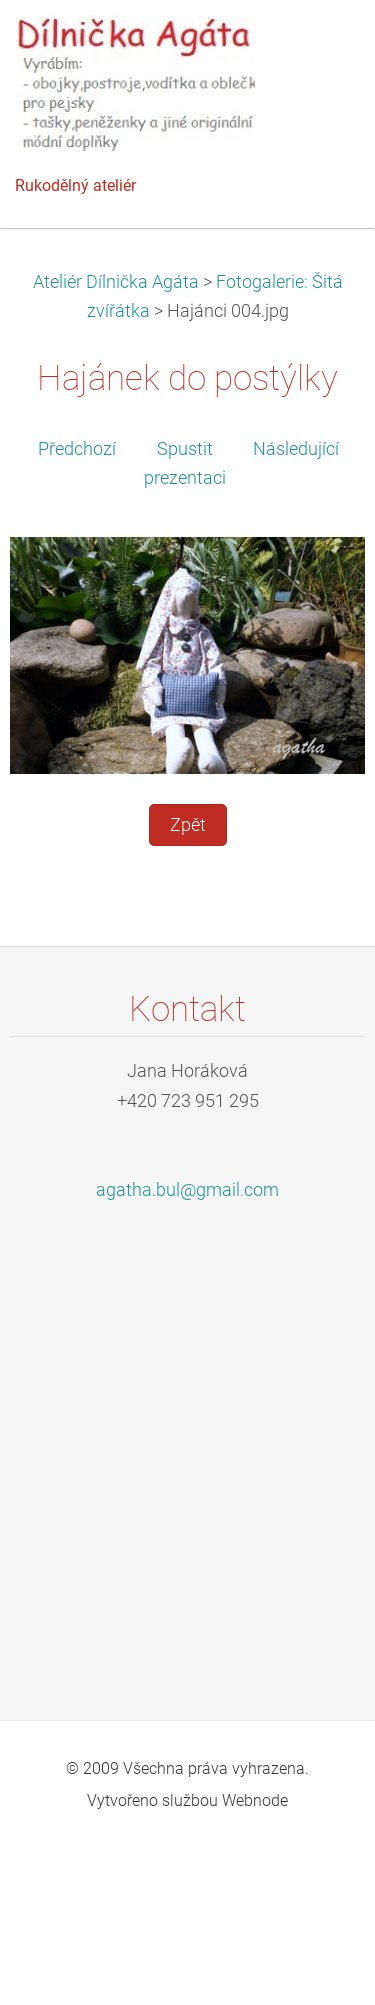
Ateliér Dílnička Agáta (116, 282)
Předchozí (77, 449)
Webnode (255, 1800)
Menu (320, 45)
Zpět (188, 825)
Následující (296, 449)
